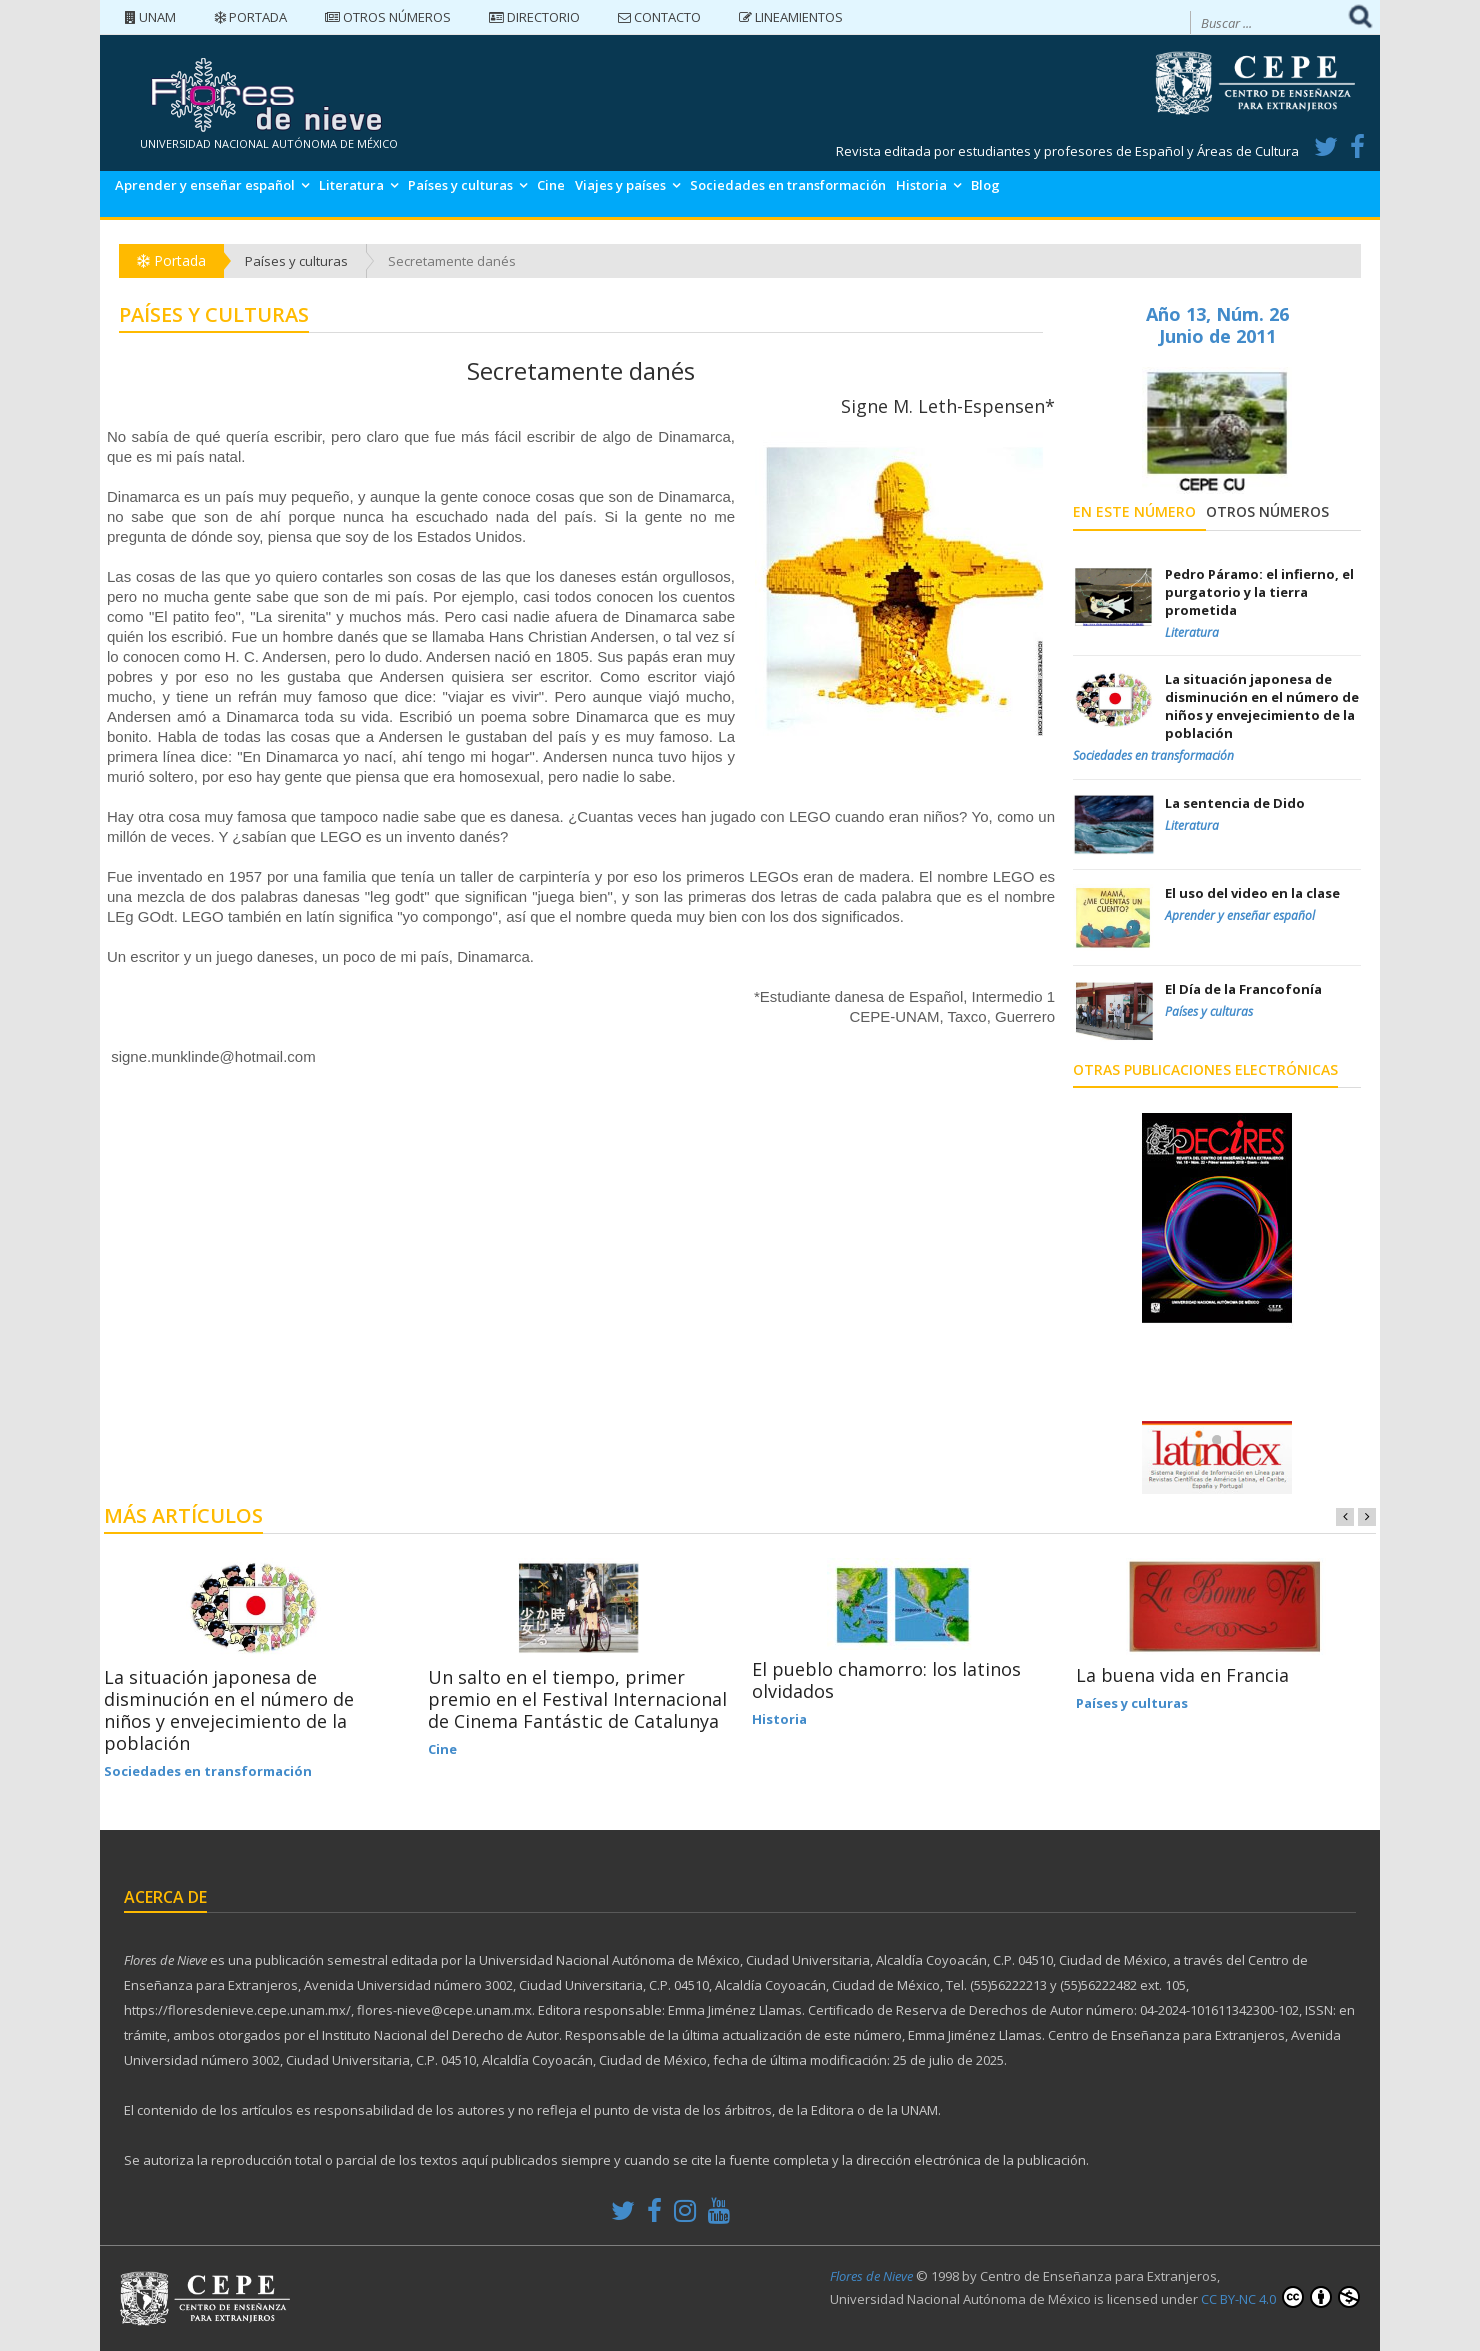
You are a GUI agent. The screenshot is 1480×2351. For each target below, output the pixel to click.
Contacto (659, 17)
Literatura (351, 185)
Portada (250, 17)
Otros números (388, 17)
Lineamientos (791, 17)
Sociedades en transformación (788, 185)
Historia (921, 185)
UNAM (150, 17)
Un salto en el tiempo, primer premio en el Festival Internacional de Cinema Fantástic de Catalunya (577, 1699)
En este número (1134, 511)
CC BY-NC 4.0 (1280, 2297)
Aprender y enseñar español (205, 185)
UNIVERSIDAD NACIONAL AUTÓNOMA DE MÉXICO (269, 143)
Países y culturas (460, 185)
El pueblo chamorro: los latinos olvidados (886, 1680)
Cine (551, 185)
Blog (985, 185)
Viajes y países (620, 185)
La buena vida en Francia (1182, 1675)
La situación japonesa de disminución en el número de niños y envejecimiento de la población (229, 1710)
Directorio (534, 17)
